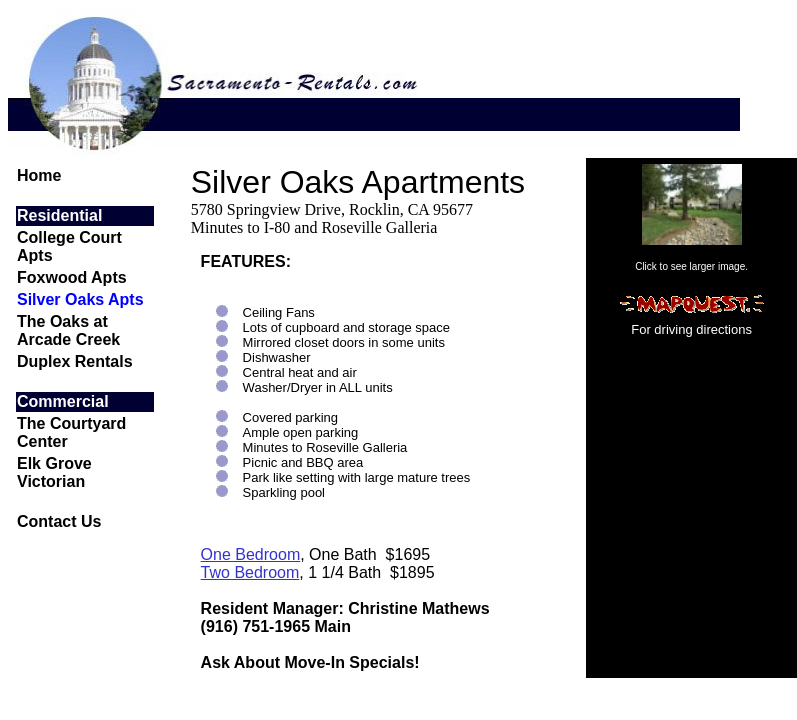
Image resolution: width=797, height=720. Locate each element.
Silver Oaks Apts (80, 299)
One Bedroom (251, 554)
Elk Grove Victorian (54, 472)
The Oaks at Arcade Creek (68, 330)
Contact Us (59, 521)
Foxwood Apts (72, 277)
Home (39, 175)
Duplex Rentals (75, 361)
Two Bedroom (250, 572)
